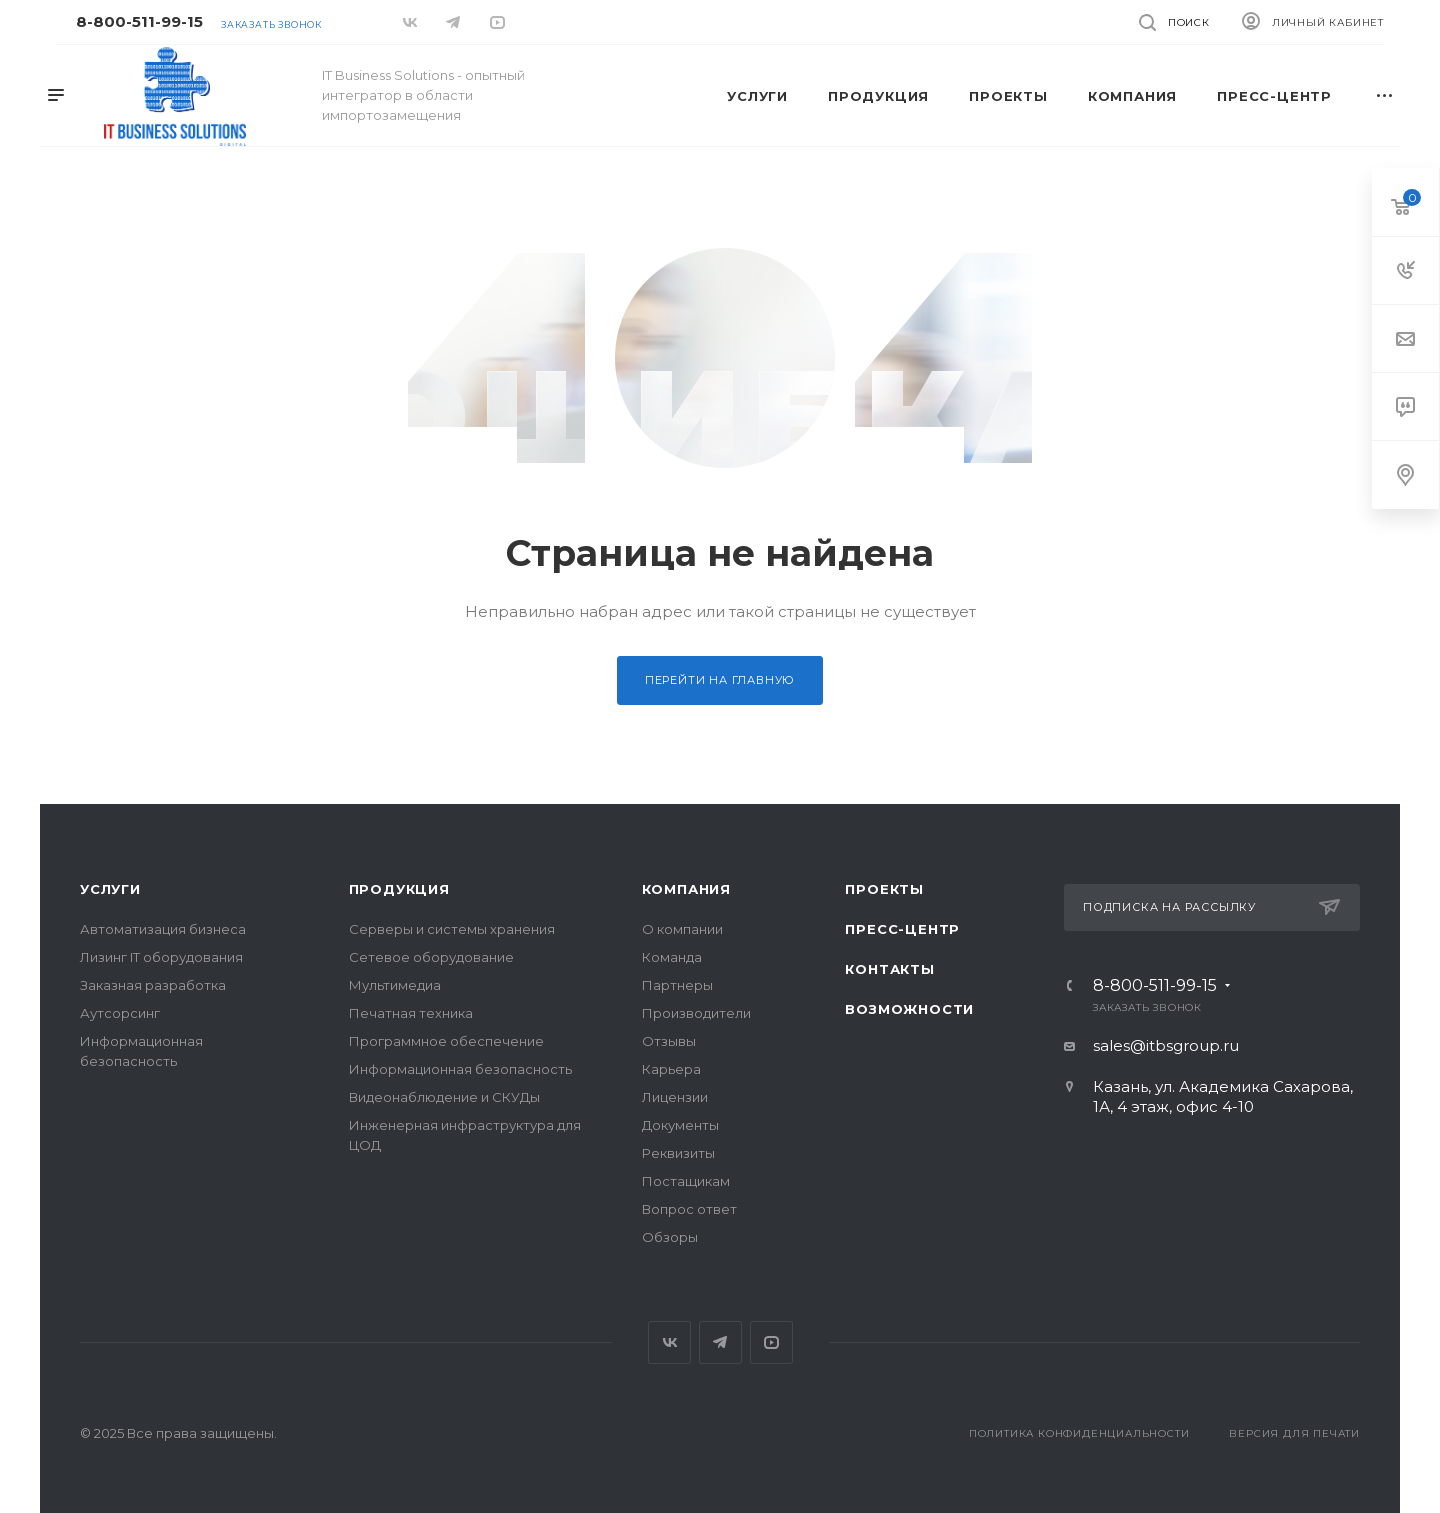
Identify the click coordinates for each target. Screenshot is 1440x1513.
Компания (686, 889)
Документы (680, 1125)
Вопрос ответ (689, 1209)
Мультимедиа (395, 985)
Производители (696, 1013)
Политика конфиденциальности (1079, 1433)
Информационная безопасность (460, 1069)
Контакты (889, 969)
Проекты (884, 889)
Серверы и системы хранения (452, 929)
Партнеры (677, 985)
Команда (672, 957)
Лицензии (675, 1097)
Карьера (671, 1069)
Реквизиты (678, 1153)
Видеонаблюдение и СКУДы (444, 1097)
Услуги (110, 889)
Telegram (720, 1342)
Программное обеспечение (446, 1041)
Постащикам (686, 1181)
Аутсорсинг (120, 1013)
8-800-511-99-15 (139, 21)
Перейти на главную (720, 680)
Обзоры (670, 1237)
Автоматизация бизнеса (163, 929)
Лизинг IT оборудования (161, 957)
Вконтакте (669, 1342)
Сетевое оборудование (431, 957)
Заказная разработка (153, 985)
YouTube (771, 1342)
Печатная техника (411, 1013)
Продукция (399, 889)
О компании (682, 929)
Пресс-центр (902, 929)
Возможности (909, 1009)
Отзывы (669, 1041)
